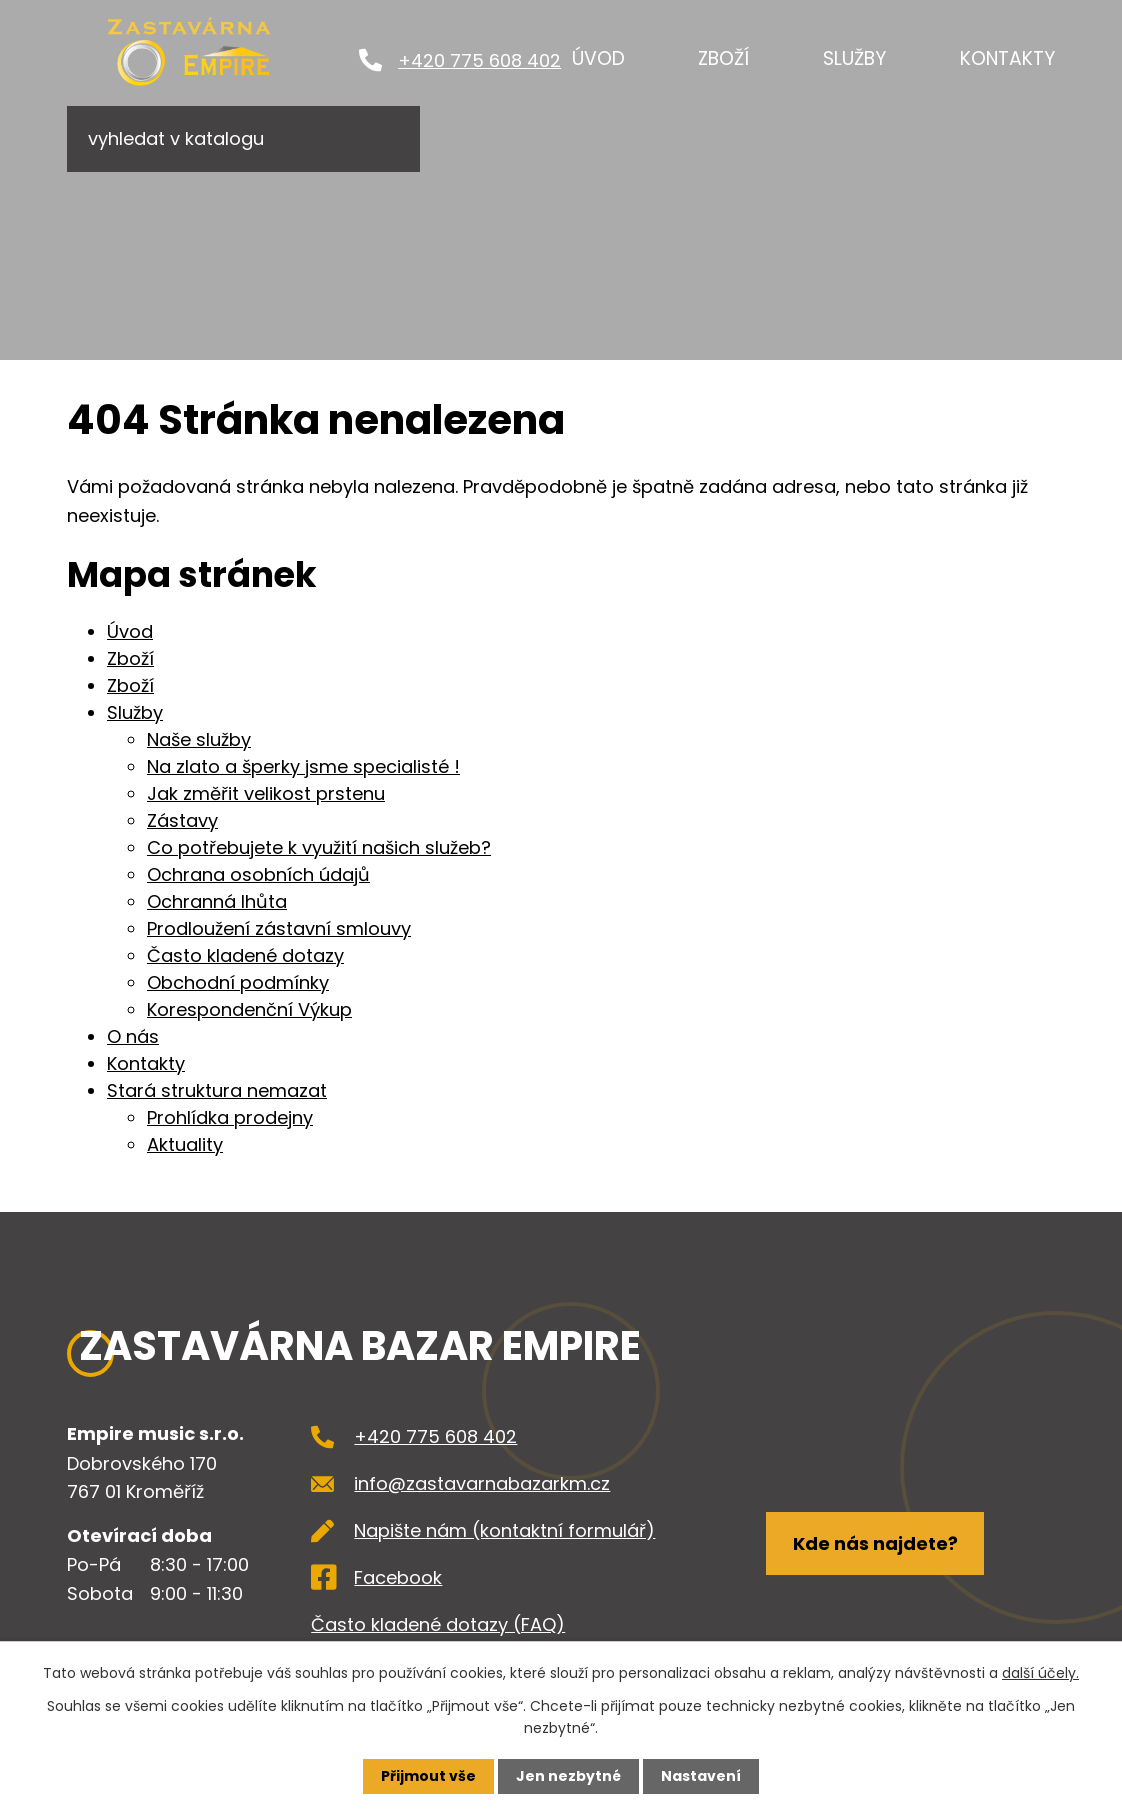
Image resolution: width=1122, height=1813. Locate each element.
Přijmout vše (428, 1776)
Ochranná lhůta (217, 901)
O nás (133, 1036)
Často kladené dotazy (245, 955)
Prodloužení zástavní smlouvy (279, 928)
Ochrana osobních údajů (258, 874)
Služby (854, 58)
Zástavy (182, 820)
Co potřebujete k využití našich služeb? (319, 847)
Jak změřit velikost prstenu (266, 793)
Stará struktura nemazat (217, 1090)
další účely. (1040, 1673)
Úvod (598, 58)
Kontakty (1007, 58)
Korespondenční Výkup (249, 1009)
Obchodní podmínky (238, 982)
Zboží (723, 58)
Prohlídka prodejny (230, 1117)
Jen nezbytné (568, 1776)
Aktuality (185, 1144)
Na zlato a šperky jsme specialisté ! (303, 766)
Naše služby (199, 739)
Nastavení (701, 1776)
